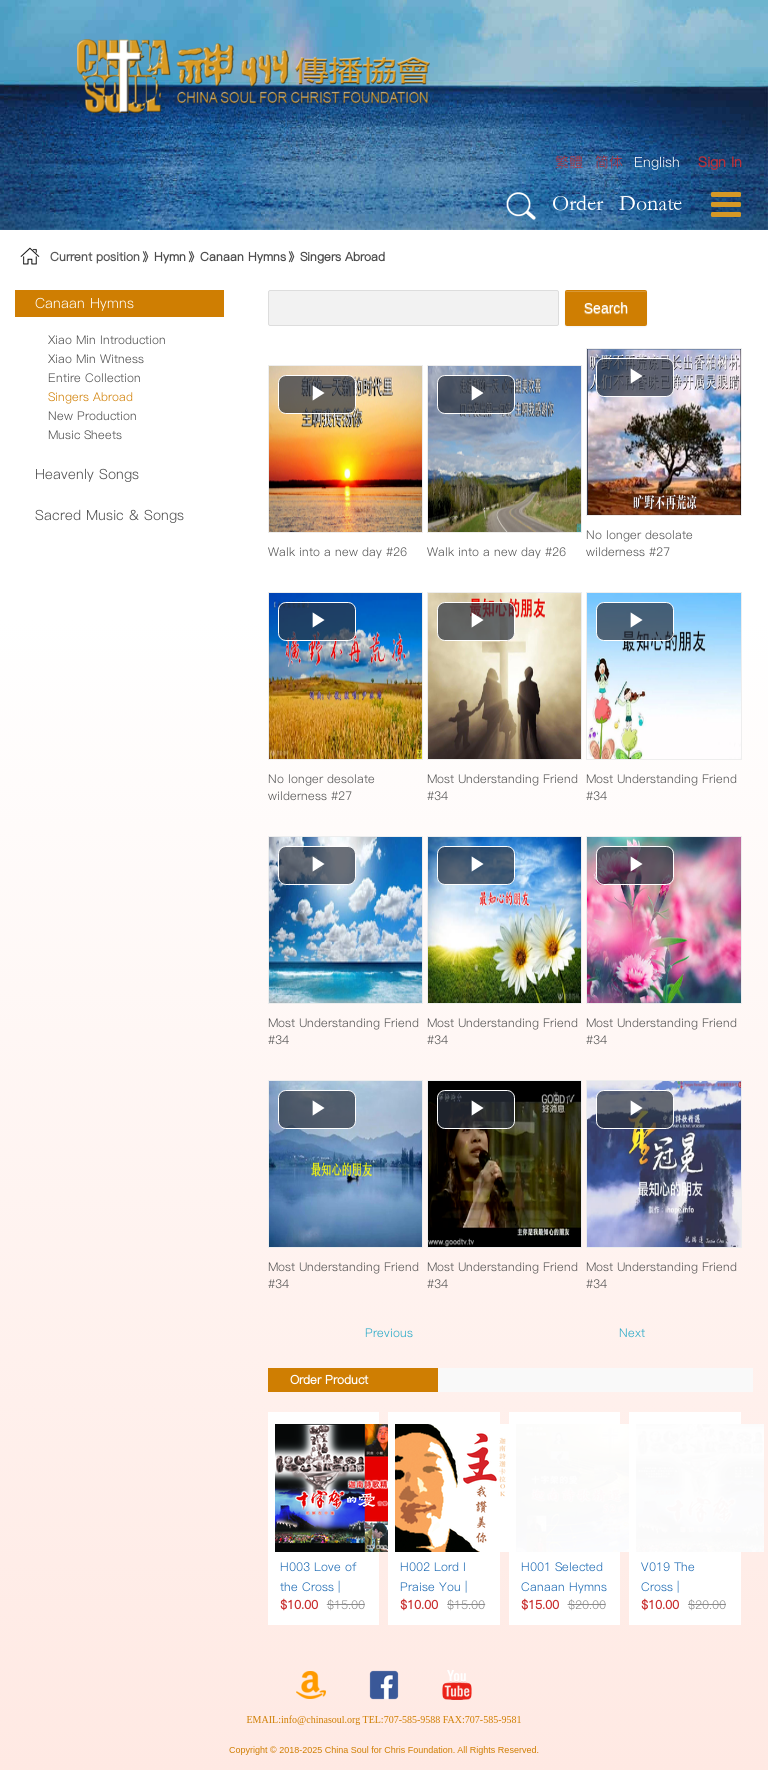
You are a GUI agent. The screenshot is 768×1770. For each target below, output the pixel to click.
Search (606, 308)
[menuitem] (720, 162)
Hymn (170, 256)
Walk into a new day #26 (337, 551)
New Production (92, 415)
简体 (609, 162)
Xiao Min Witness (96, 358)
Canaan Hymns (243, 256)
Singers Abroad (342, 256)
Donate (650, 202)
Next (632, 1332)
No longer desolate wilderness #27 (639, 543)
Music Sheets (85, 434)
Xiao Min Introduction (107, 339)
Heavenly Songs (87, 474)
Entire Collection (94, 377)
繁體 (569, 162)
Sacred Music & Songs (109, 515)
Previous (389, 1332)
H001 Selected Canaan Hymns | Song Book (564, 1586)
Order (577, 202)
